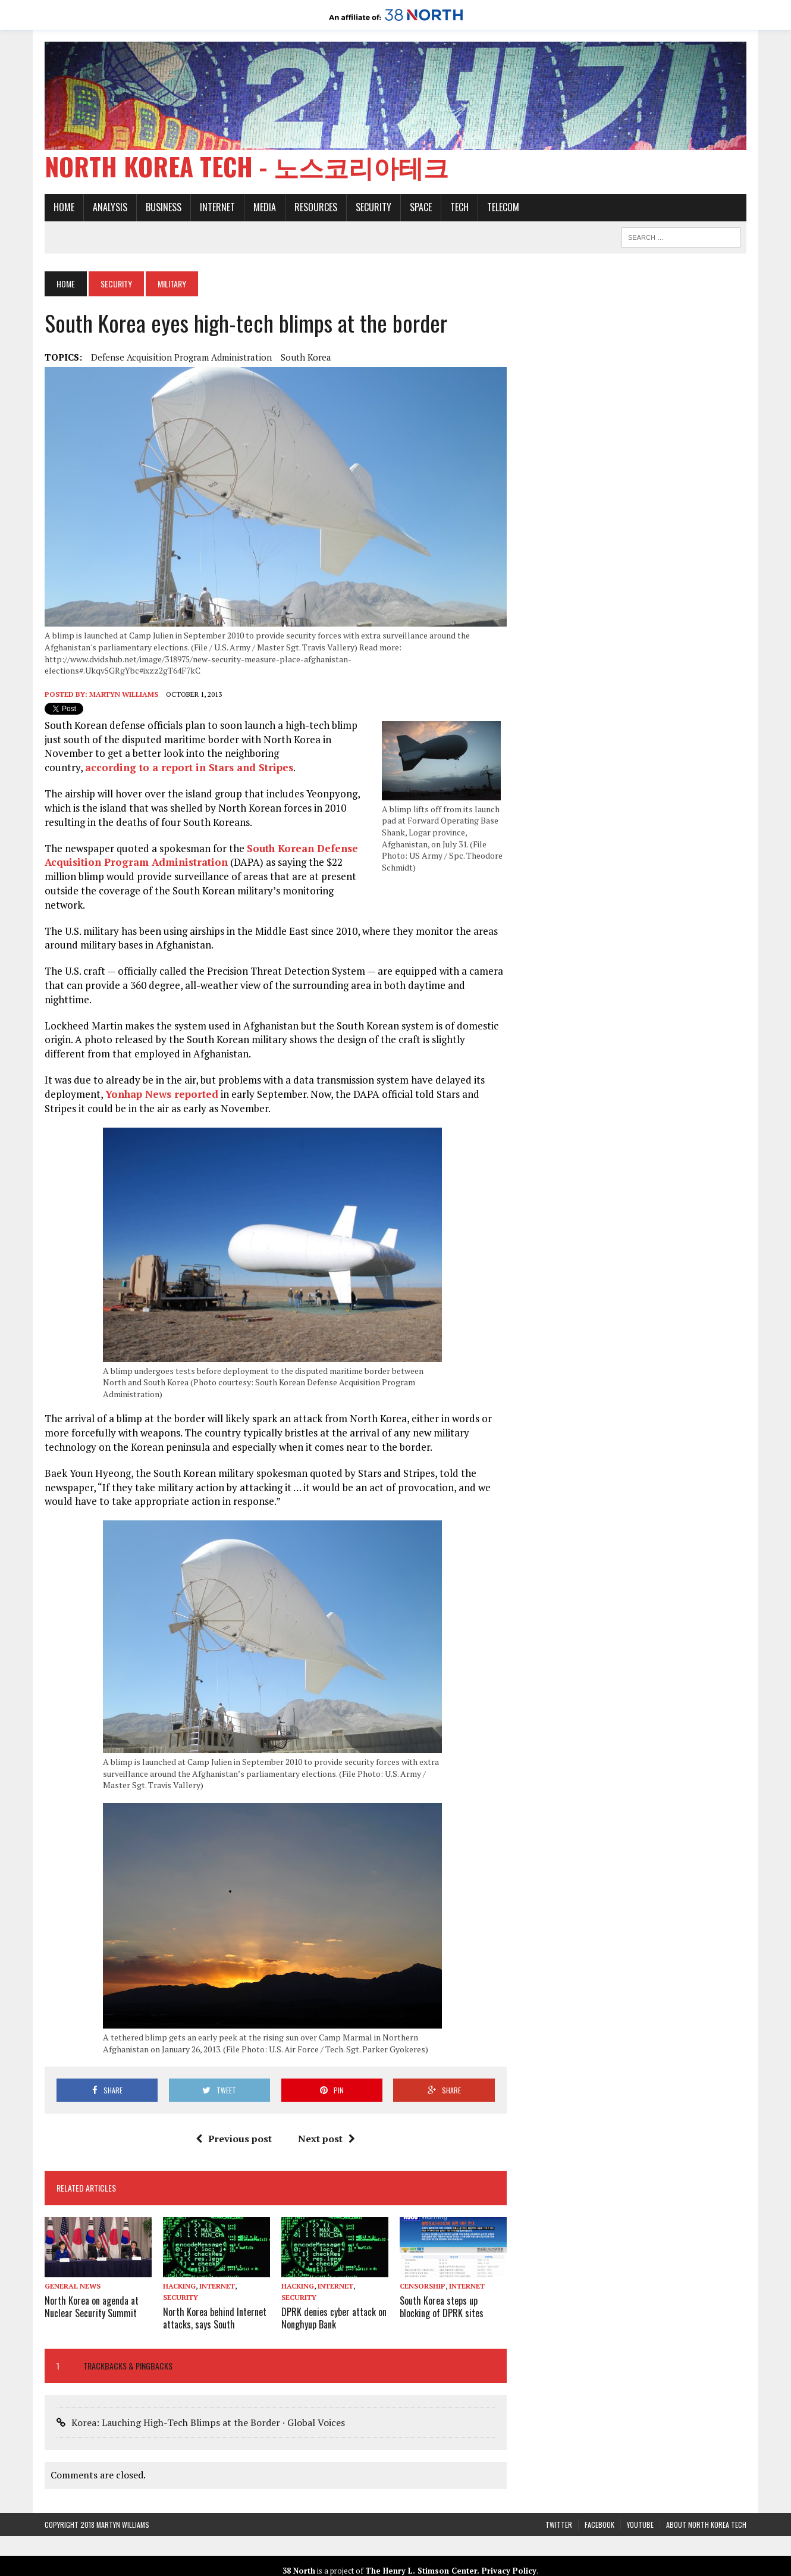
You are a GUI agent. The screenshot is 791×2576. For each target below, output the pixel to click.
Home (64, 207)
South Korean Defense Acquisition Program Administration (201, 855)
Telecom (503, 207)
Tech (459, 207)
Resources (315, 207)
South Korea (306, 357)
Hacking (179, 2285)
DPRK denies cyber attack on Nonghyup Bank (334, 2318)
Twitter (558, 2524)
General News (73, 2285)
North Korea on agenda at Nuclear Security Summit (92, 2306)
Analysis (110, 207)
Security (373, 207)
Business (163, 207)
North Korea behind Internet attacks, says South (214, 2318)
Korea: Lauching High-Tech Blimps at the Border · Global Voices (208, 2422)
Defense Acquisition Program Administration (181, 357)
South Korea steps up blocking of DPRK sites (442, 2306)
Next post (326, 2138)
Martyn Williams (123, 694)
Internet (217, 207)
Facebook (599, 2524)
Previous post (234, 2138)
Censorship (422, 2285)
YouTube (640, 2524)
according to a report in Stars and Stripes (189, 767)
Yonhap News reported (161, 1094)
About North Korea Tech (706, 2524)
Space (421, 207)
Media (264, 207)
